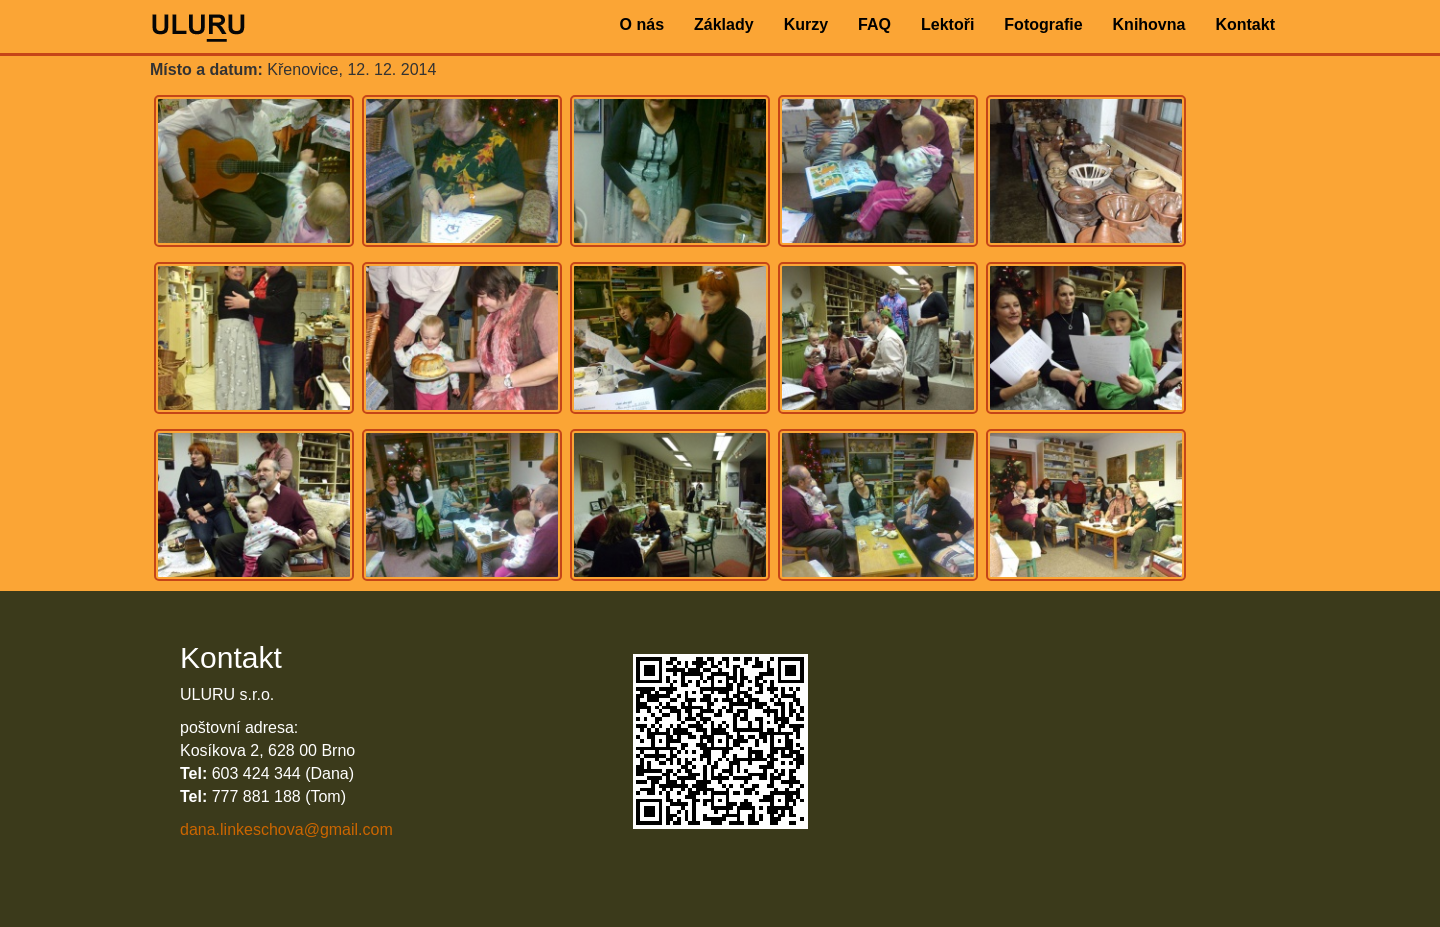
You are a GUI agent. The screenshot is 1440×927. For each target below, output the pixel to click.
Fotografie (1043, 24)
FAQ (874, 24)
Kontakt (1245, 24)
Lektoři (947, 24)
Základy (724, 24)
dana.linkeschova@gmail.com (286, 829)
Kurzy (806, 24)
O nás (642, 24)
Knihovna (1149, 24)
